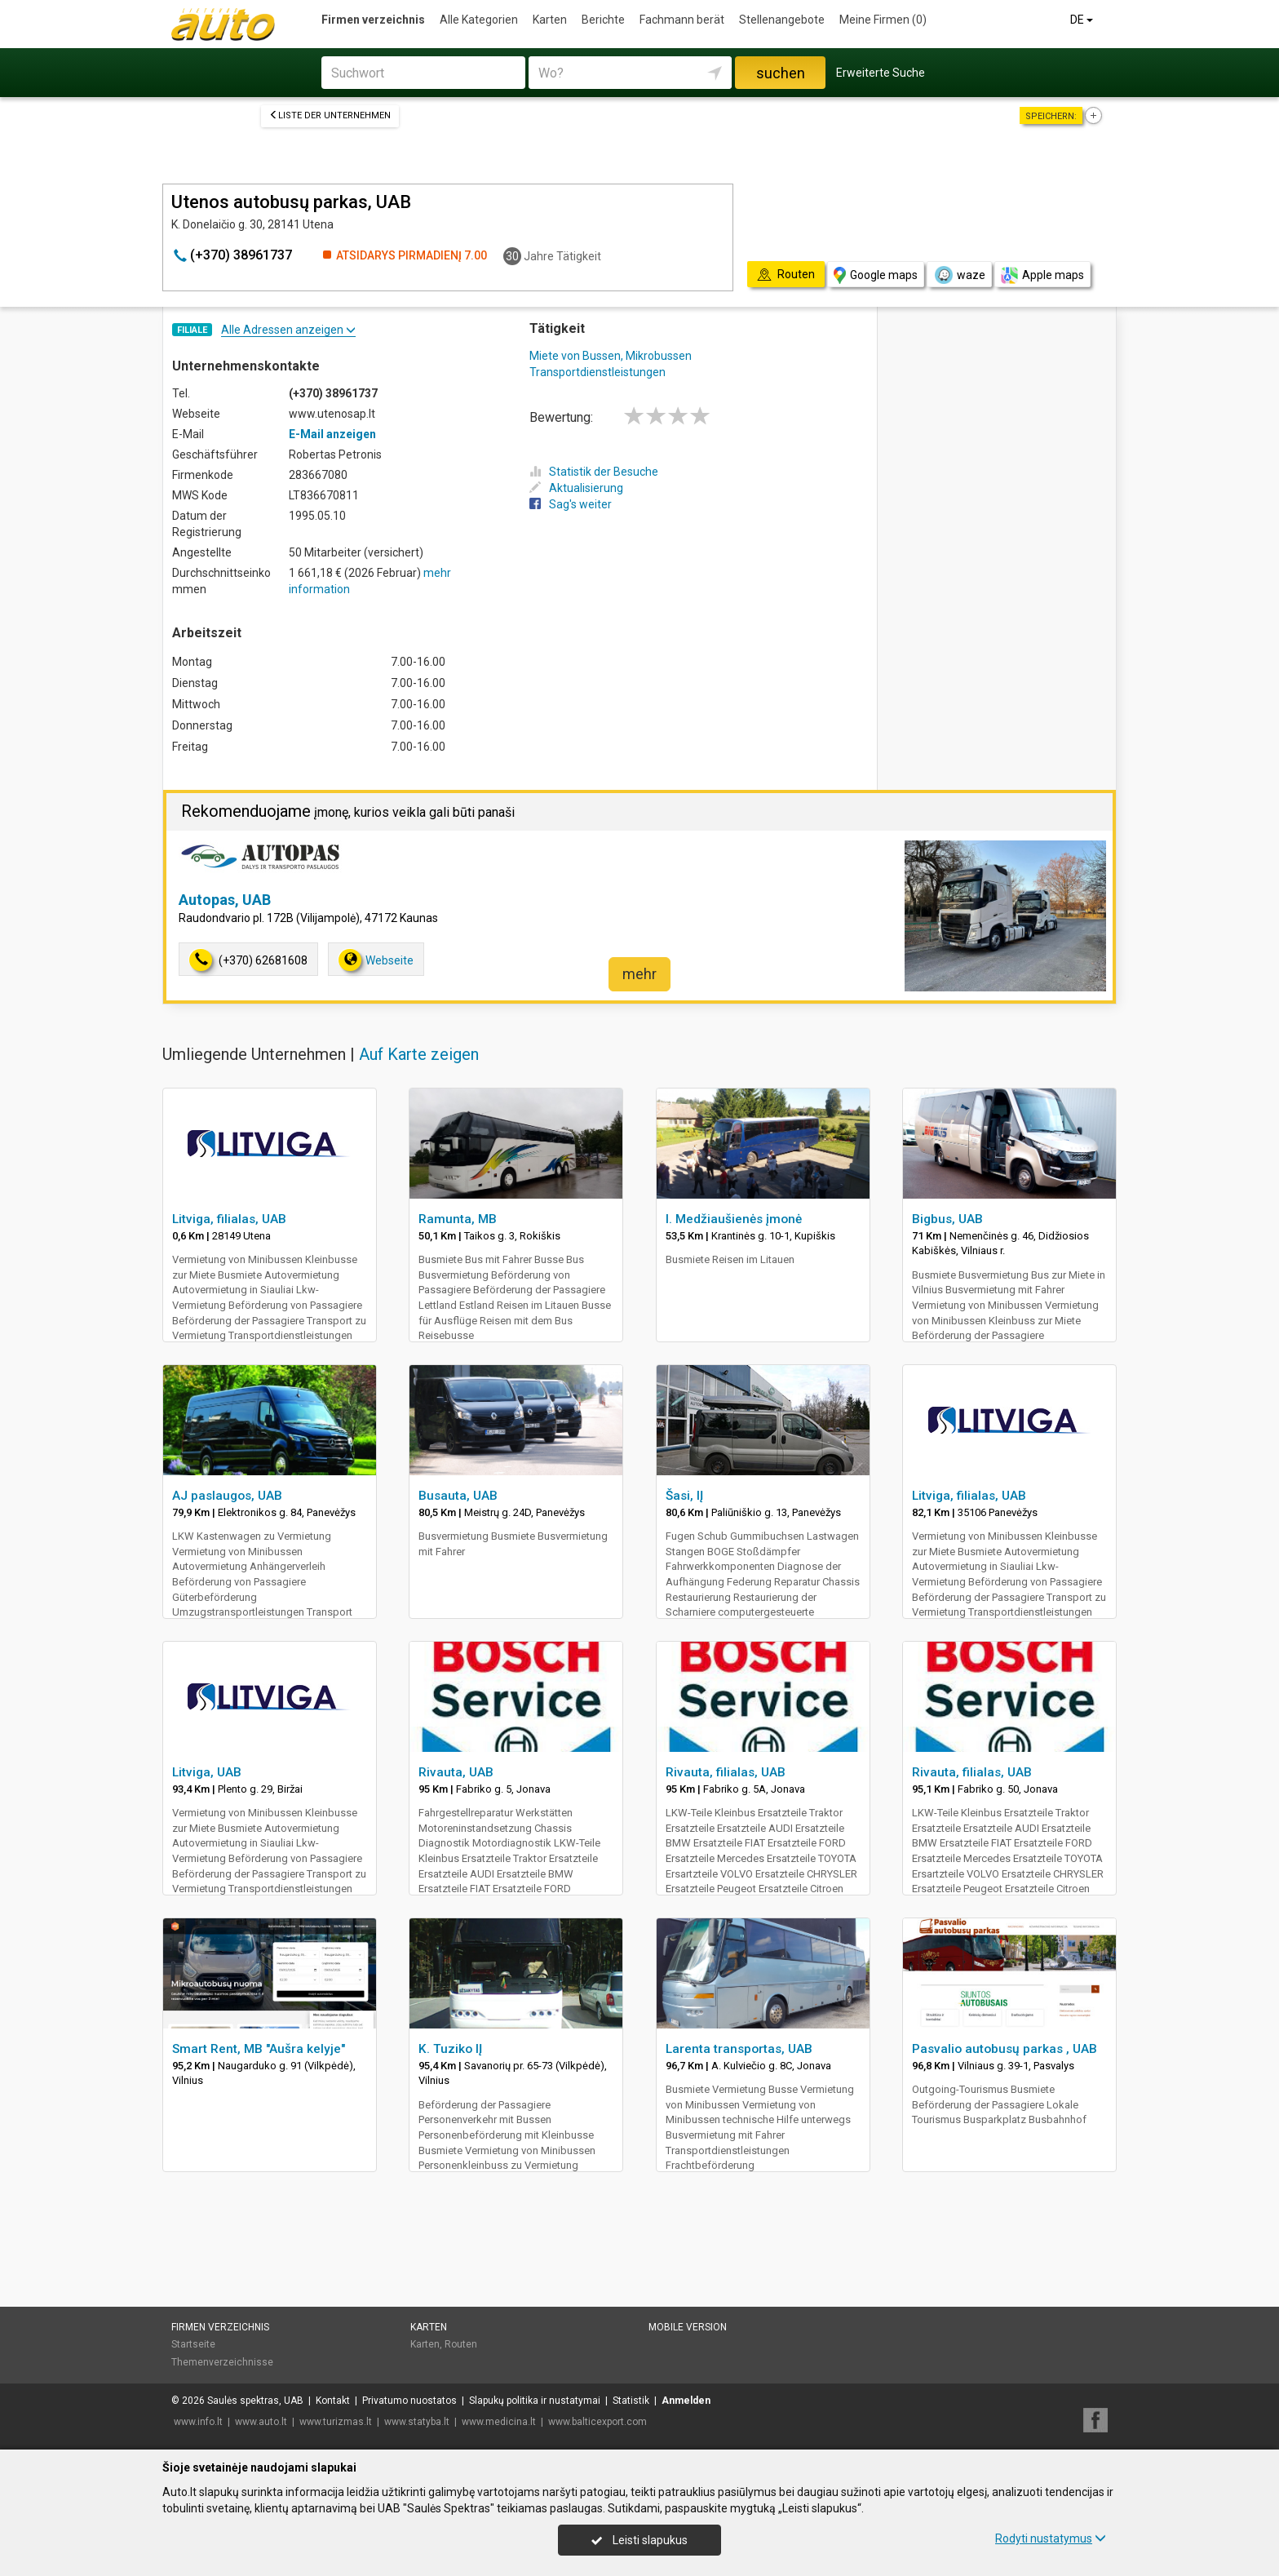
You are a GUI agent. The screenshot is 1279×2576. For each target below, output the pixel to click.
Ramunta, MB (457, 1219)
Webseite (376, 960)
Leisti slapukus (639, 2540)
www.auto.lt (261, 2421)
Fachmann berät (682, 19)
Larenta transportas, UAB (739, 2049)
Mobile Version (687, 2327)
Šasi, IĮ (684, 1495)
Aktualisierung (576, 487)
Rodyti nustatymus (1050, 2538)
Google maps (876, 275)
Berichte (603, 19)
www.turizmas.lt (335, 2421)
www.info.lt (198, 2421)
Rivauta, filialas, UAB (726, 1772)
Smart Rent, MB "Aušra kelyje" (258, 2049)
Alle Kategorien (479, 19)
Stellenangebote (782, 19)
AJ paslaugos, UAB (227, 1495)
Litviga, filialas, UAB (229, 1219)
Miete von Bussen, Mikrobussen (610, 355)
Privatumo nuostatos (409, 2400)
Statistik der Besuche (593, 471)
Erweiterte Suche (880, 72)
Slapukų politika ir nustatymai (534, 2400)
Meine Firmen (883, 19)
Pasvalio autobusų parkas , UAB (1004, 2049)
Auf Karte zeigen (419, 1054)
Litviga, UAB (206, 1772)
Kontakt (333, 2400)
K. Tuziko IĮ (450, 2049)
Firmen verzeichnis (373, 19)
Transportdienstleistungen (597, 372)
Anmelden (686, 2400)
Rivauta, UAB (455, 1772)
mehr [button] (639, 973)
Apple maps (1042, 275)
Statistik (631, 2400)
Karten (550, 19)
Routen (461, 2344)
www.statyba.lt (416, 2421)
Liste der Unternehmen (330, 115)
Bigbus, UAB (947, 1219)
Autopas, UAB (225, 899)
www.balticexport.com (597, 2421)
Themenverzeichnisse (222, 2362)
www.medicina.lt (499, 2421)
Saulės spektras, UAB (255, 2400)
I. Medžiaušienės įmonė (734, 1219)
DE (1082, 19)
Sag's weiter (570, 504)
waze (959, 275)
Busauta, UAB (458, 1495)
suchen (780, 73)
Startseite (193, 2344)
